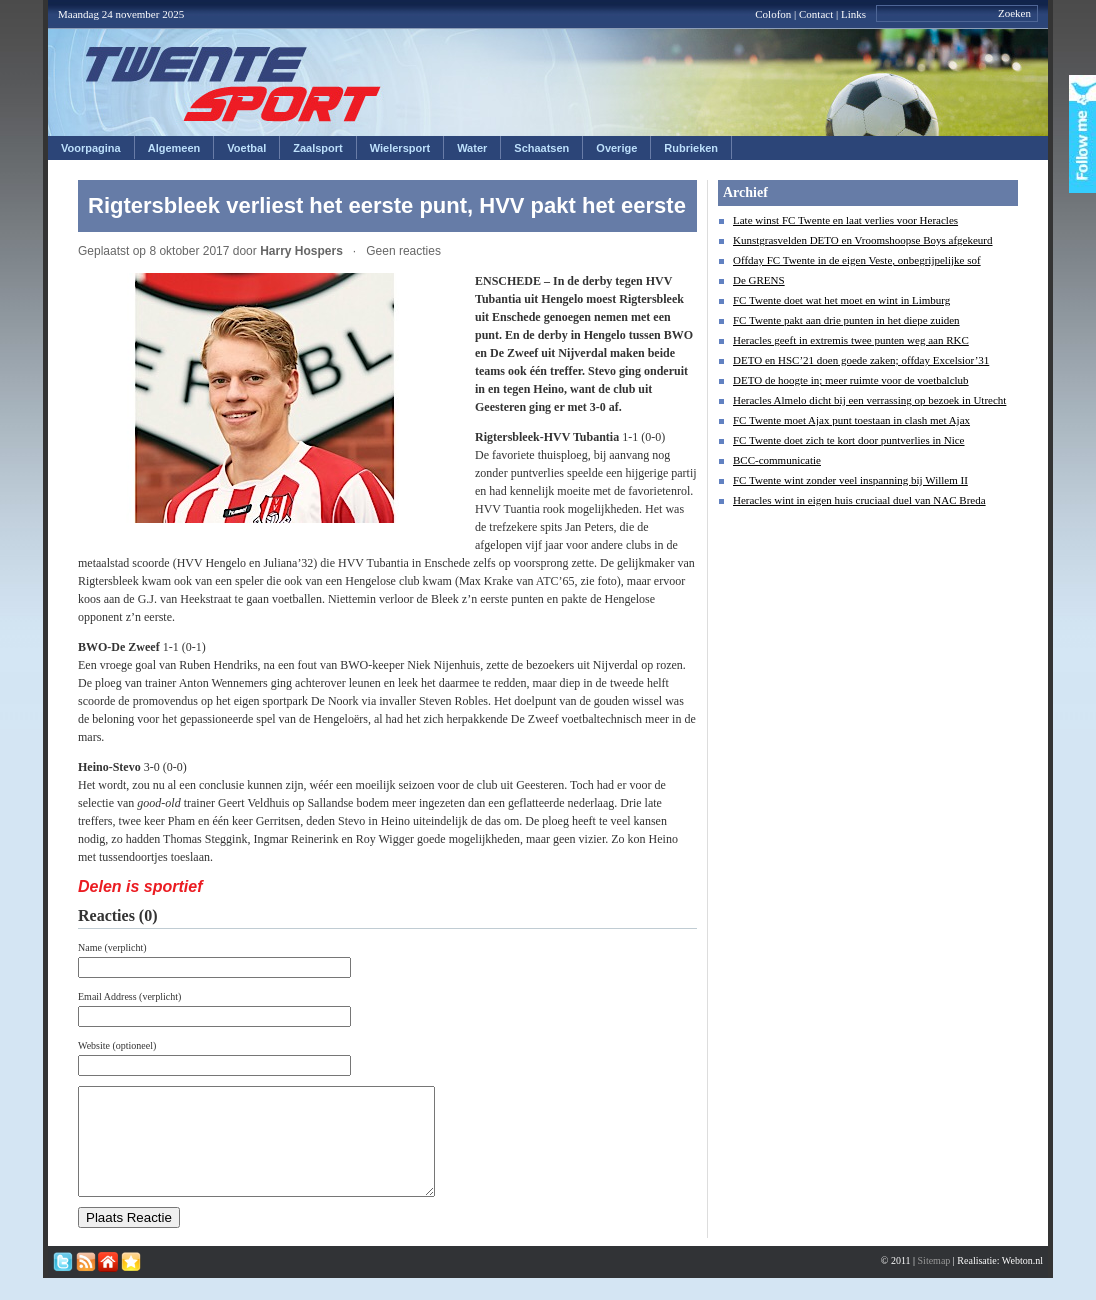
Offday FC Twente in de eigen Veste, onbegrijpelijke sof (857, 260)
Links (853, 14)
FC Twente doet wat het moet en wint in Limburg (841, 300)
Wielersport (400, 148)
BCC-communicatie (777, 460)
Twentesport (233, 84)
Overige (616, 148)
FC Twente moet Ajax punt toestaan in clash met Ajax (851, 420)
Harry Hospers (301, 251)
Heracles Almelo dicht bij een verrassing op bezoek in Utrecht (869, 400)
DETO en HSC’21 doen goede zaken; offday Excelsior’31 (861, 360)
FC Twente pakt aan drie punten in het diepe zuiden (846, 320)
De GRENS (759, 280)
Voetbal (246, 148)
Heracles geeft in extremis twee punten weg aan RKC (851, 340)
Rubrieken (691, 148)
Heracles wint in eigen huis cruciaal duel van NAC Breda (859, 500)
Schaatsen (541, 148)
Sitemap (934, 1281)
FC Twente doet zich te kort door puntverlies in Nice (849, 440)
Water (472, 148)
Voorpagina (91, 148)
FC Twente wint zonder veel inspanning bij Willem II (850, 480)
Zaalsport (318, 148)
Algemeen (174, 148)
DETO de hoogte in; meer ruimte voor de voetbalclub (851, 380)
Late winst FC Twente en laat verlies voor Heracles (845, 220)
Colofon (773, 14)
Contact (816, 14)
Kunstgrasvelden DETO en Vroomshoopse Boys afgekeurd (863, 240)
